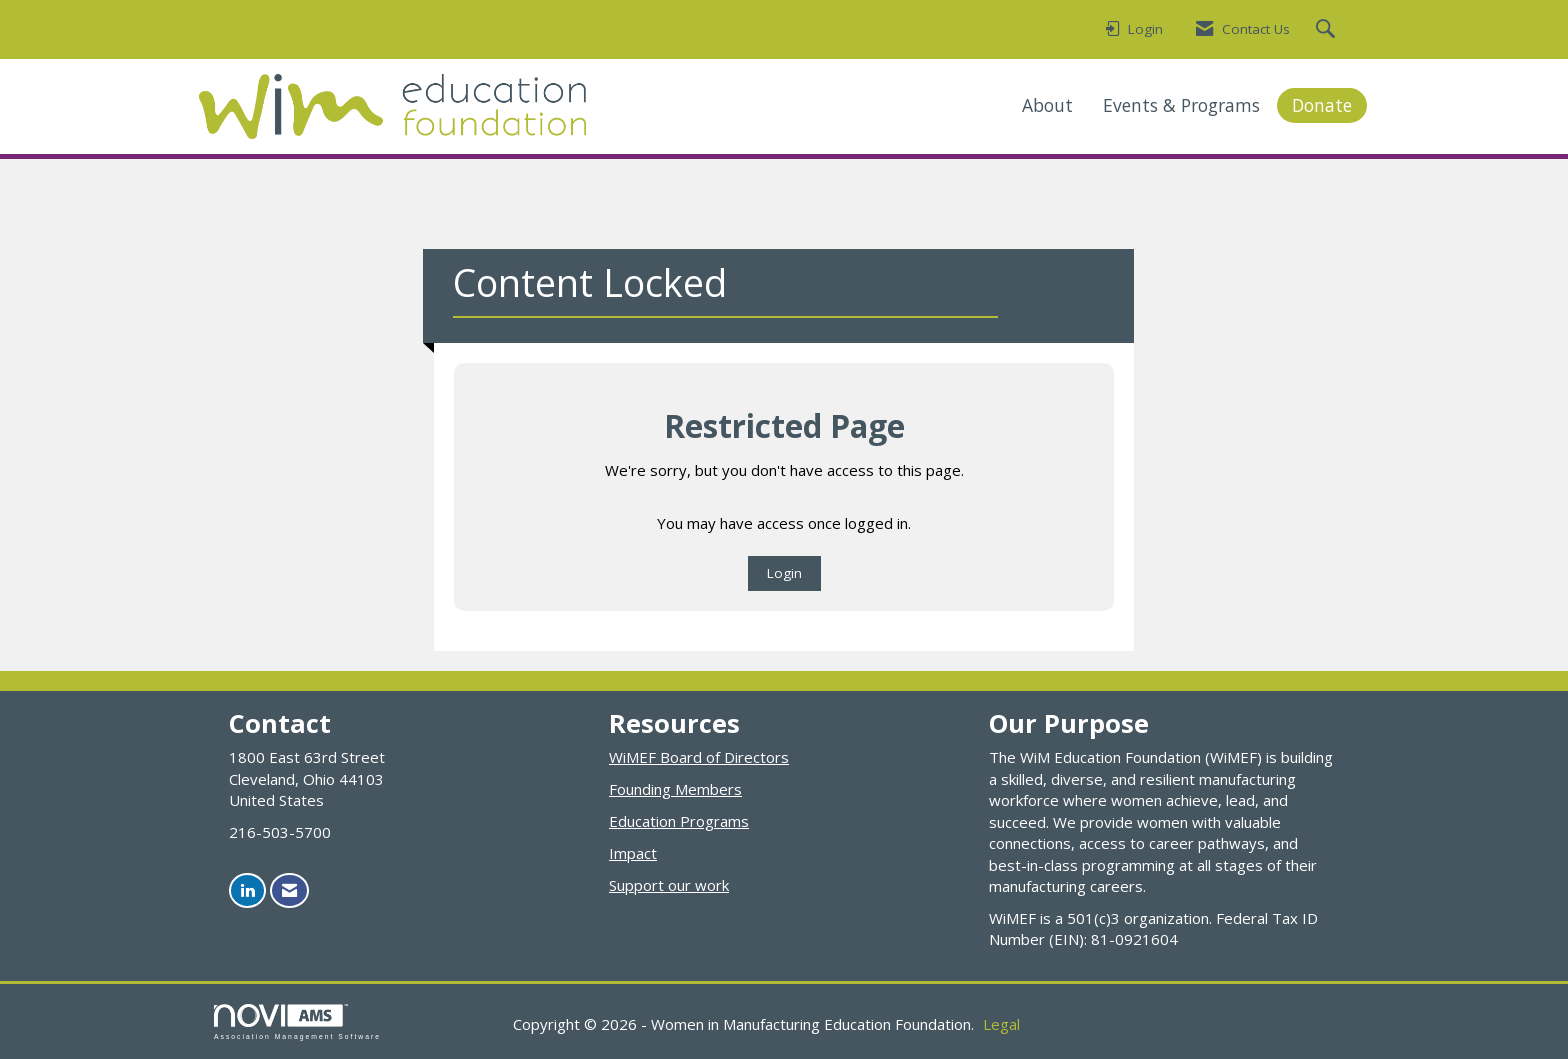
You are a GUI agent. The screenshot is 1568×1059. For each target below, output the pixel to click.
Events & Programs (1181, 105)
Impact (633, 853)
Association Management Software (297, 1022)
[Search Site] (1328, 30)
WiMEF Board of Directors (699, 757)
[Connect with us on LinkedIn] (247, 890)
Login (784, 573)
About (1047, 105)
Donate (1322, 105)
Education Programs (679, 821)
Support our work (669, 885)
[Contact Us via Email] (289, 890)
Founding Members (675, 789)
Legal (1001, 1024)
